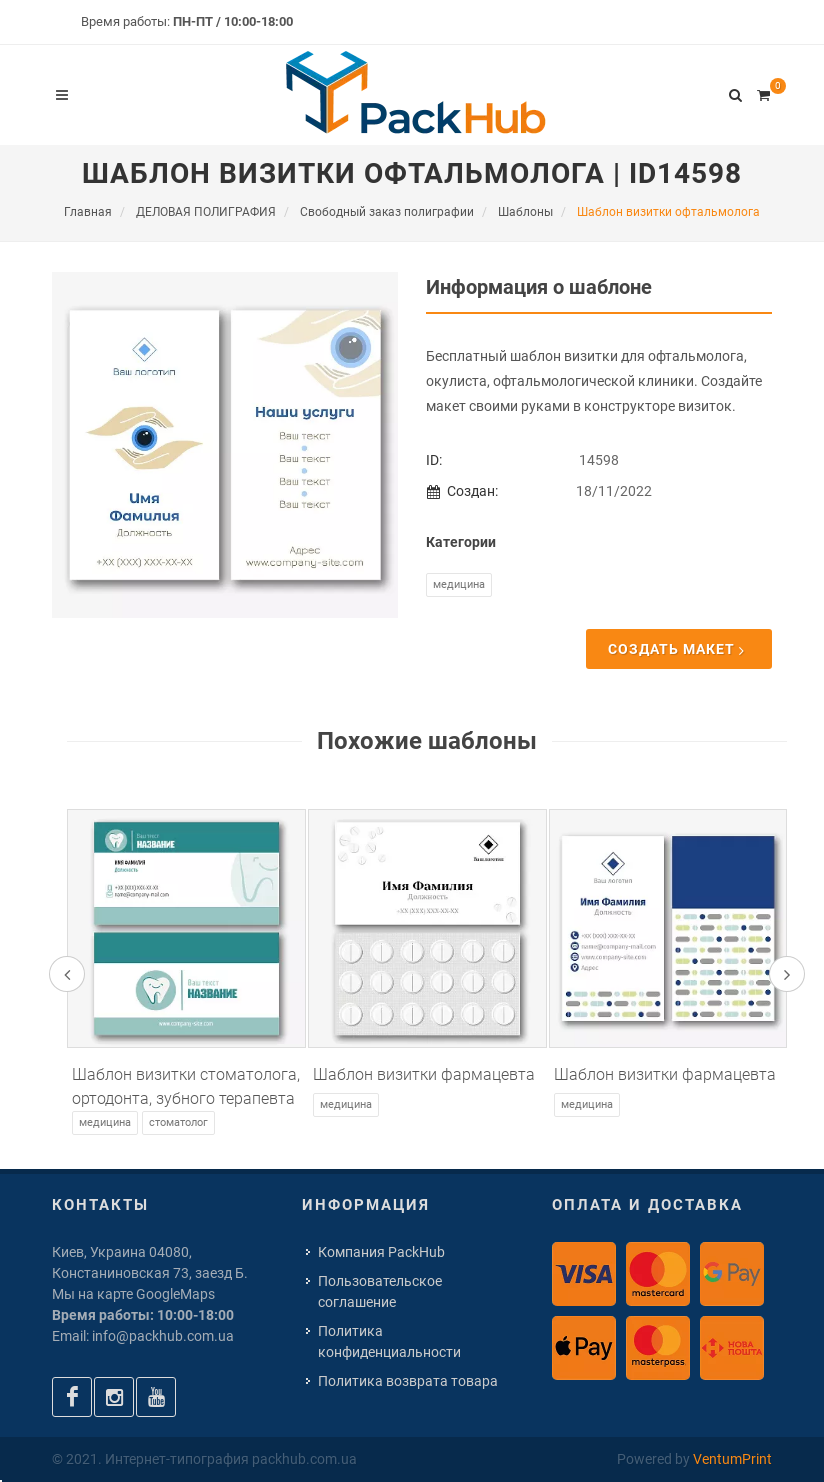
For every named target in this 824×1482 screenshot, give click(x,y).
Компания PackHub (381, 1252)
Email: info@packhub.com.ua (143, 1336)
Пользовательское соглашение (380, 1291)
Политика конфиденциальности (389, 1341)
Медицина (459, 584)
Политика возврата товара (408, 1381)
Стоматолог (178, 1122)
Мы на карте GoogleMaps (133, 1294)
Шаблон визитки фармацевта (424, 1074)
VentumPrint (732, 1459)
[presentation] (67, 974)
